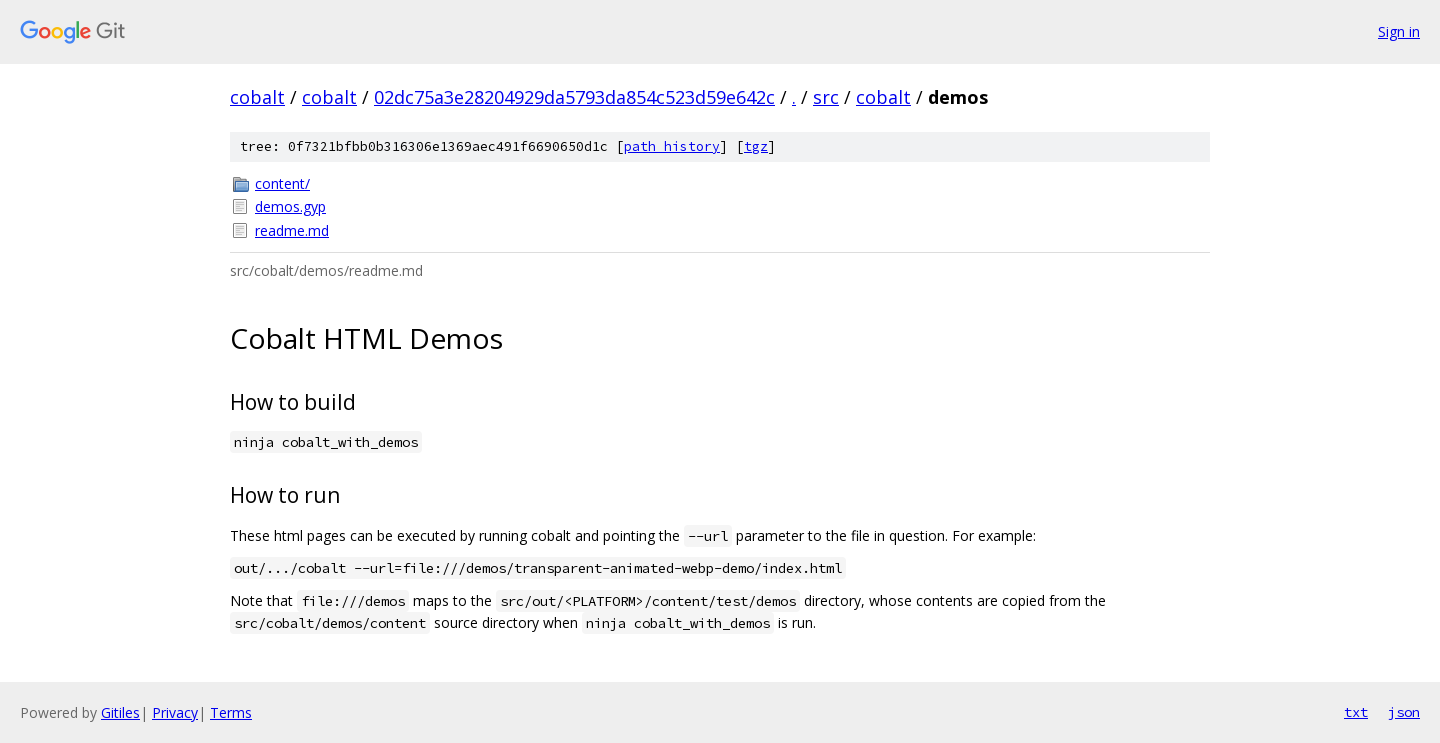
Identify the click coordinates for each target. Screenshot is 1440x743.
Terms (231, 712)
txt (1356, 712)
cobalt (257, 97)
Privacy (175, 712)
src (826, 97)
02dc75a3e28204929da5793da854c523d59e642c (574, 97)
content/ (282, 183)
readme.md (292, 230)
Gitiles (120, 712)
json (1404, 712)
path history (672, 146)
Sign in (1399, 31)
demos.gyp (290, 206)
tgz (756, 146)
